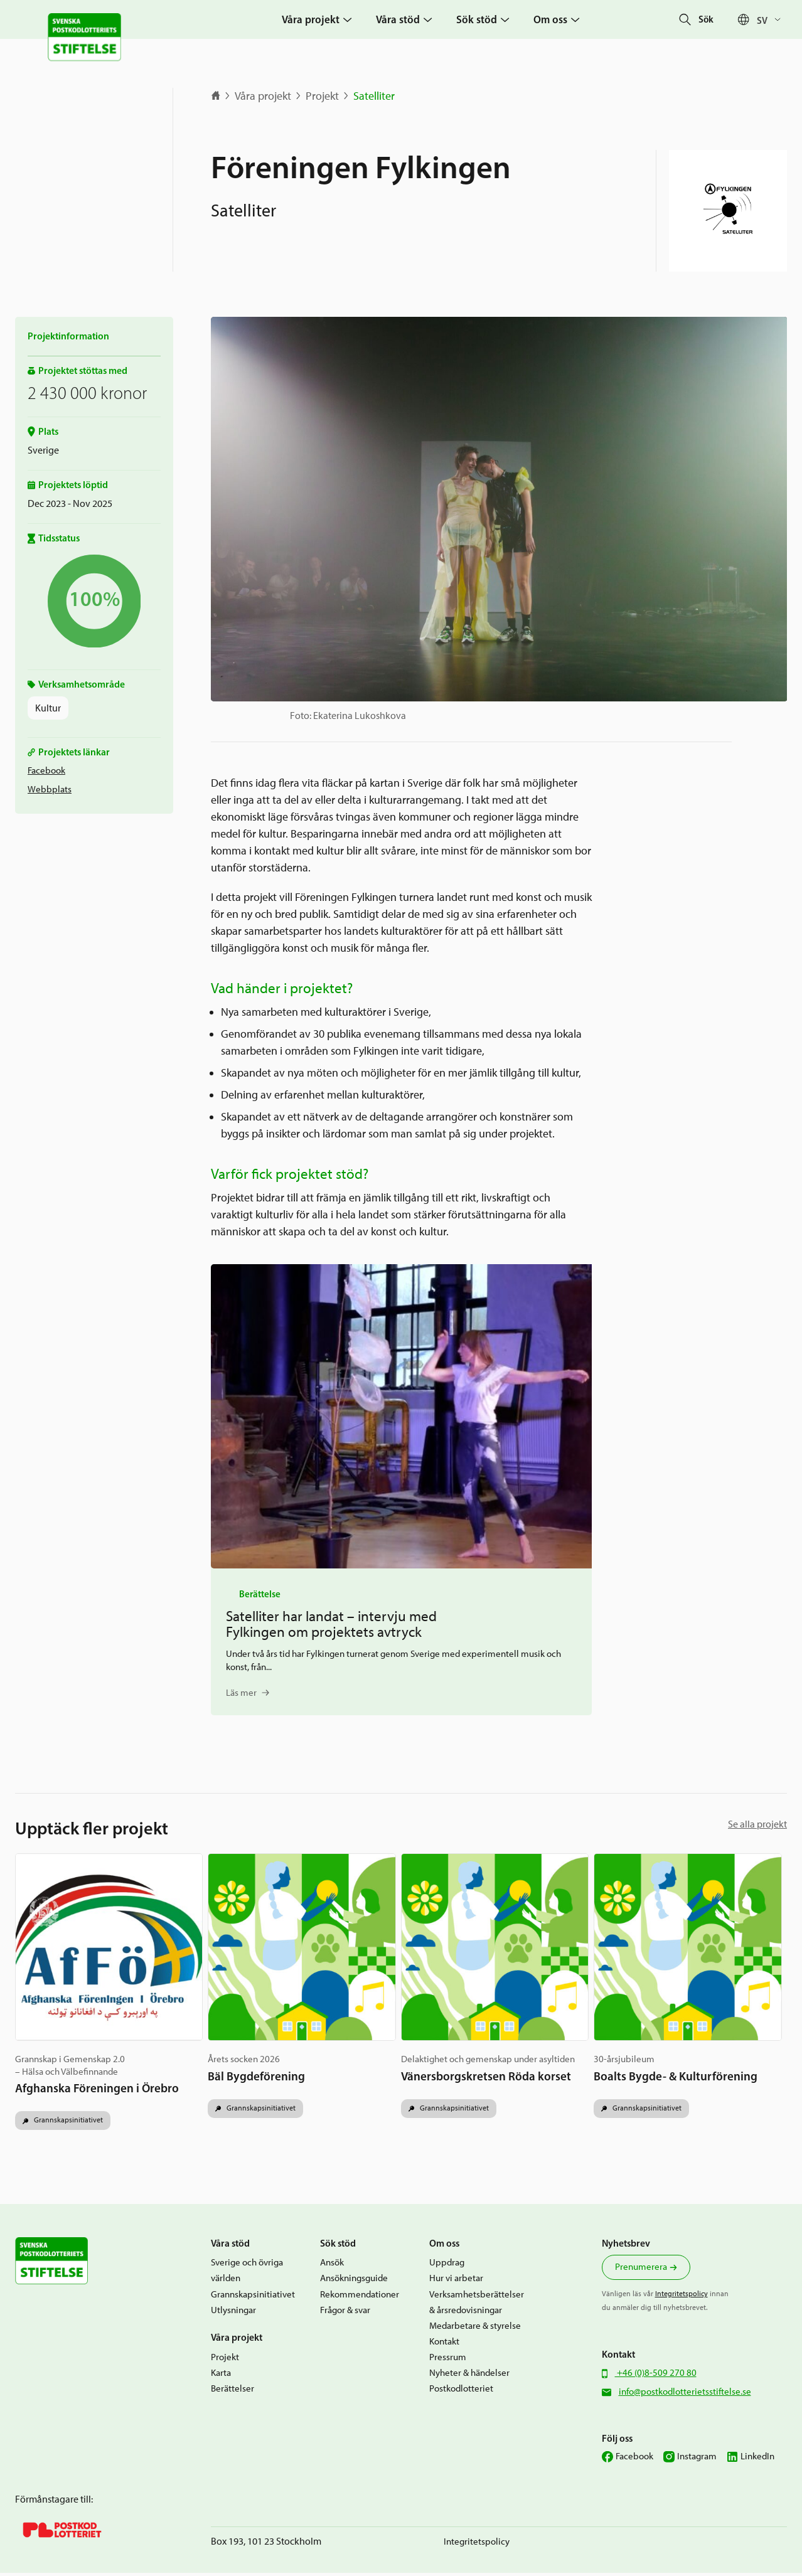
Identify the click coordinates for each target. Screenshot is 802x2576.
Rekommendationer (359, 2296)
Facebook (46, 770)
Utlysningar (233, 2312)
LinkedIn (757, 2459)
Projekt (322, 96)
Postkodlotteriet (461, 2391)
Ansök (332, 2265)
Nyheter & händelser (469, 2376)
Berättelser (232, 2391)
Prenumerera (641, 2269)
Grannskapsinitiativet (67, 2122)
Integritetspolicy (681, 2296)
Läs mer (241, 1692)
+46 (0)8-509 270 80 (656, 2375)
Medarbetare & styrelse (475, 2328)
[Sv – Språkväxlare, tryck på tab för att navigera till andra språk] (772, 19)
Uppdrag (446, 2265)
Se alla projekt (757, 1824)
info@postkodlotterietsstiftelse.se (685, 2394)
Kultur (48, 708)
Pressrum (447, 2360)
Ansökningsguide (354, 2281)
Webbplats (50, 789)
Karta (221, 2375)
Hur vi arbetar (456, 2281)
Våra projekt (263, 96)
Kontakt (444, 2344)
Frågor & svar (345, 2312)
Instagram (697, 2459)
